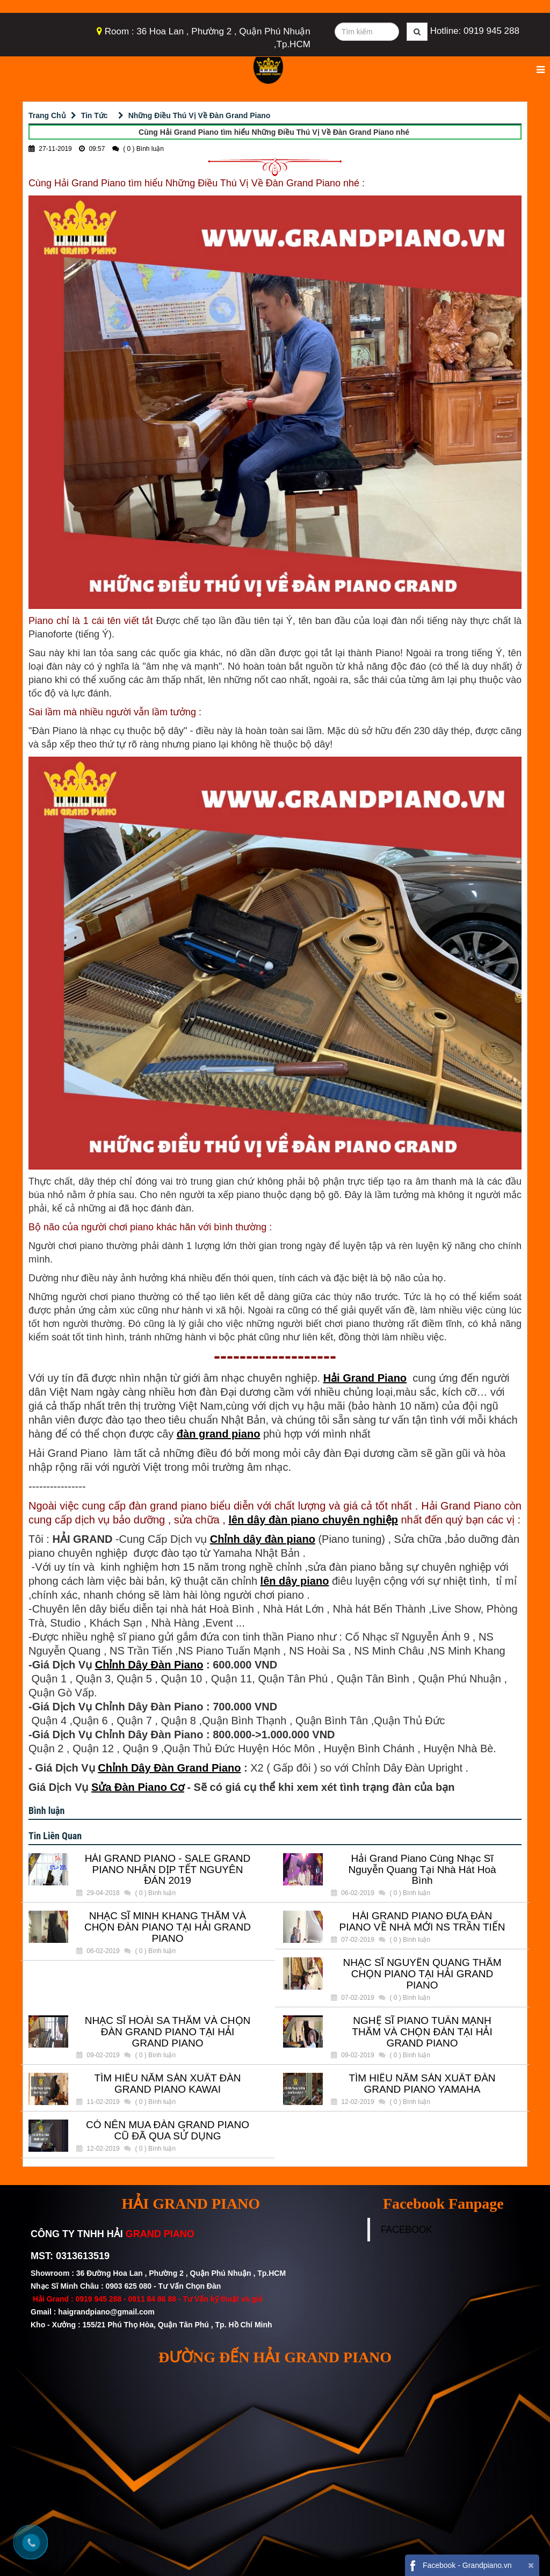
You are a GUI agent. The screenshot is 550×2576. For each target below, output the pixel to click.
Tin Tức (94, 115)
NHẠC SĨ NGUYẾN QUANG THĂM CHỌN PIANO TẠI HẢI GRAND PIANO (422, 1974)
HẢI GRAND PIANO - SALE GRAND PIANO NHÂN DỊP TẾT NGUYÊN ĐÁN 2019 (168, 1869)
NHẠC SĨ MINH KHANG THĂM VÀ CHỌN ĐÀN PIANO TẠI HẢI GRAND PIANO (167, 1927)
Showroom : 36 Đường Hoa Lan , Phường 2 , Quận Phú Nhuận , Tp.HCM (159, 2273)
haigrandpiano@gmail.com (106, 2311)
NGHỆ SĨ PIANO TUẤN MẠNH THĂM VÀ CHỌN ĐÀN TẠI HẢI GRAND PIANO (422, 2032)
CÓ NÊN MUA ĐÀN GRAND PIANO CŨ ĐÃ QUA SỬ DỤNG (167, 2131)
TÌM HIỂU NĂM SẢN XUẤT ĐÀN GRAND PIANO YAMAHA (422, 2084)
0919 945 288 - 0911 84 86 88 (125, 2299)
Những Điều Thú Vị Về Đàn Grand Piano (199, 115)
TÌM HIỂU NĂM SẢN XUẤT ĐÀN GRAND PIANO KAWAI (167, 2084)
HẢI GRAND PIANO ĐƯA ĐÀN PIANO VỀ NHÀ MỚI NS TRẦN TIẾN (422, 1922)
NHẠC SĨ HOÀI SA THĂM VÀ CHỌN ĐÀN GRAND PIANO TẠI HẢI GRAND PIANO (168, 2032)
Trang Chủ (47, 115)
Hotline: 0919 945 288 (474, 31)
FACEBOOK (406, 2229)
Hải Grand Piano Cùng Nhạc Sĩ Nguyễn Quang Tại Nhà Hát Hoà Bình (422, 1869)
